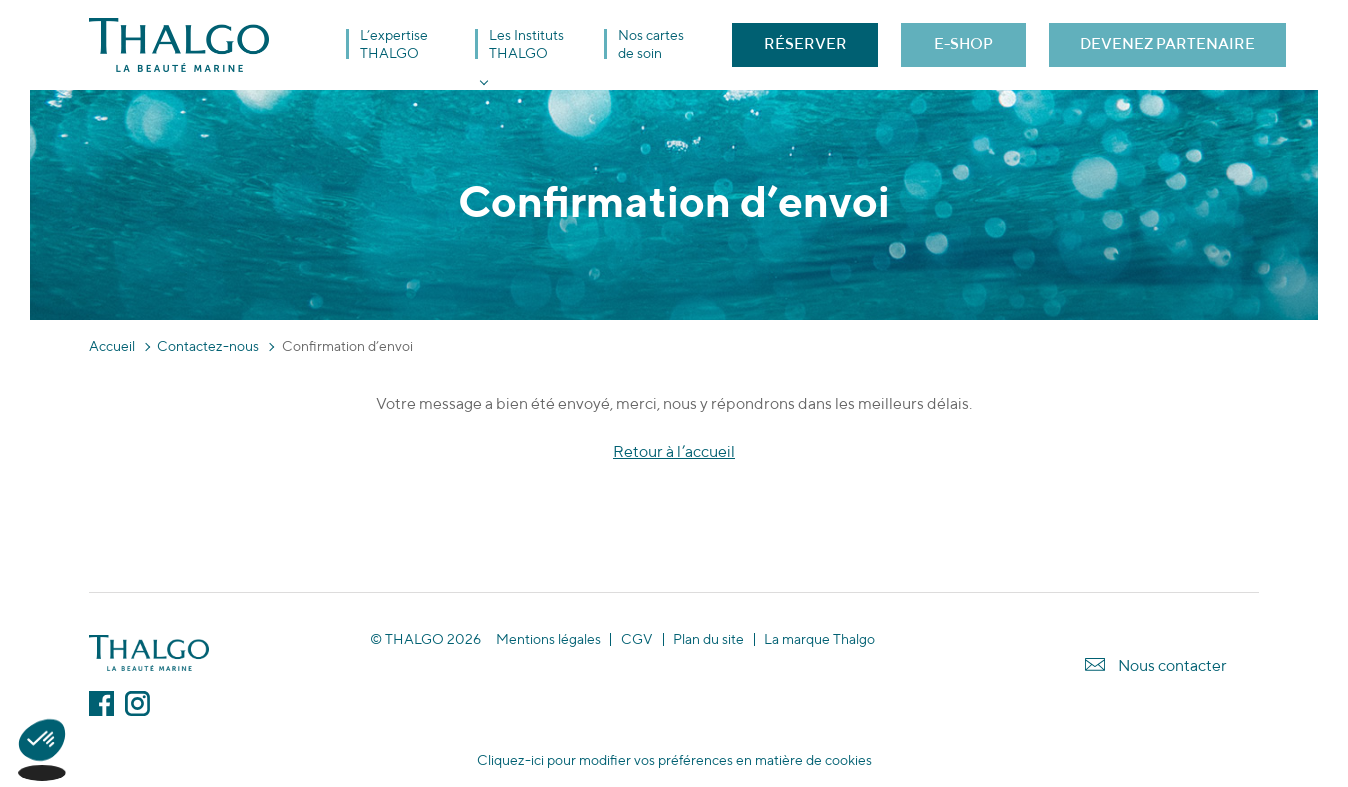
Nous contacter (1172, 665)
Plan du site (708, 639)
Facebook (101, 703)
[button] (42, 753)
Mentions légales (548, 639)
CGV (637, 639)
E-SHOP (963, 43)
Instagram (137, 703)
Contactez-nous (208, 346)
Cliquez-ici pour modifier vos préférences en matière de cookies (674, 760)
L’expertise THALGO (394, 44)
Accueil (112, 346)
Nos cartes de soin (651, 44)
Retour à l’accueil (674, 451)
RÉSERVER (805, 43)
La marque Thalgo (819, 639)
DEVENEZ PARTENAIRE (1167, 43)
